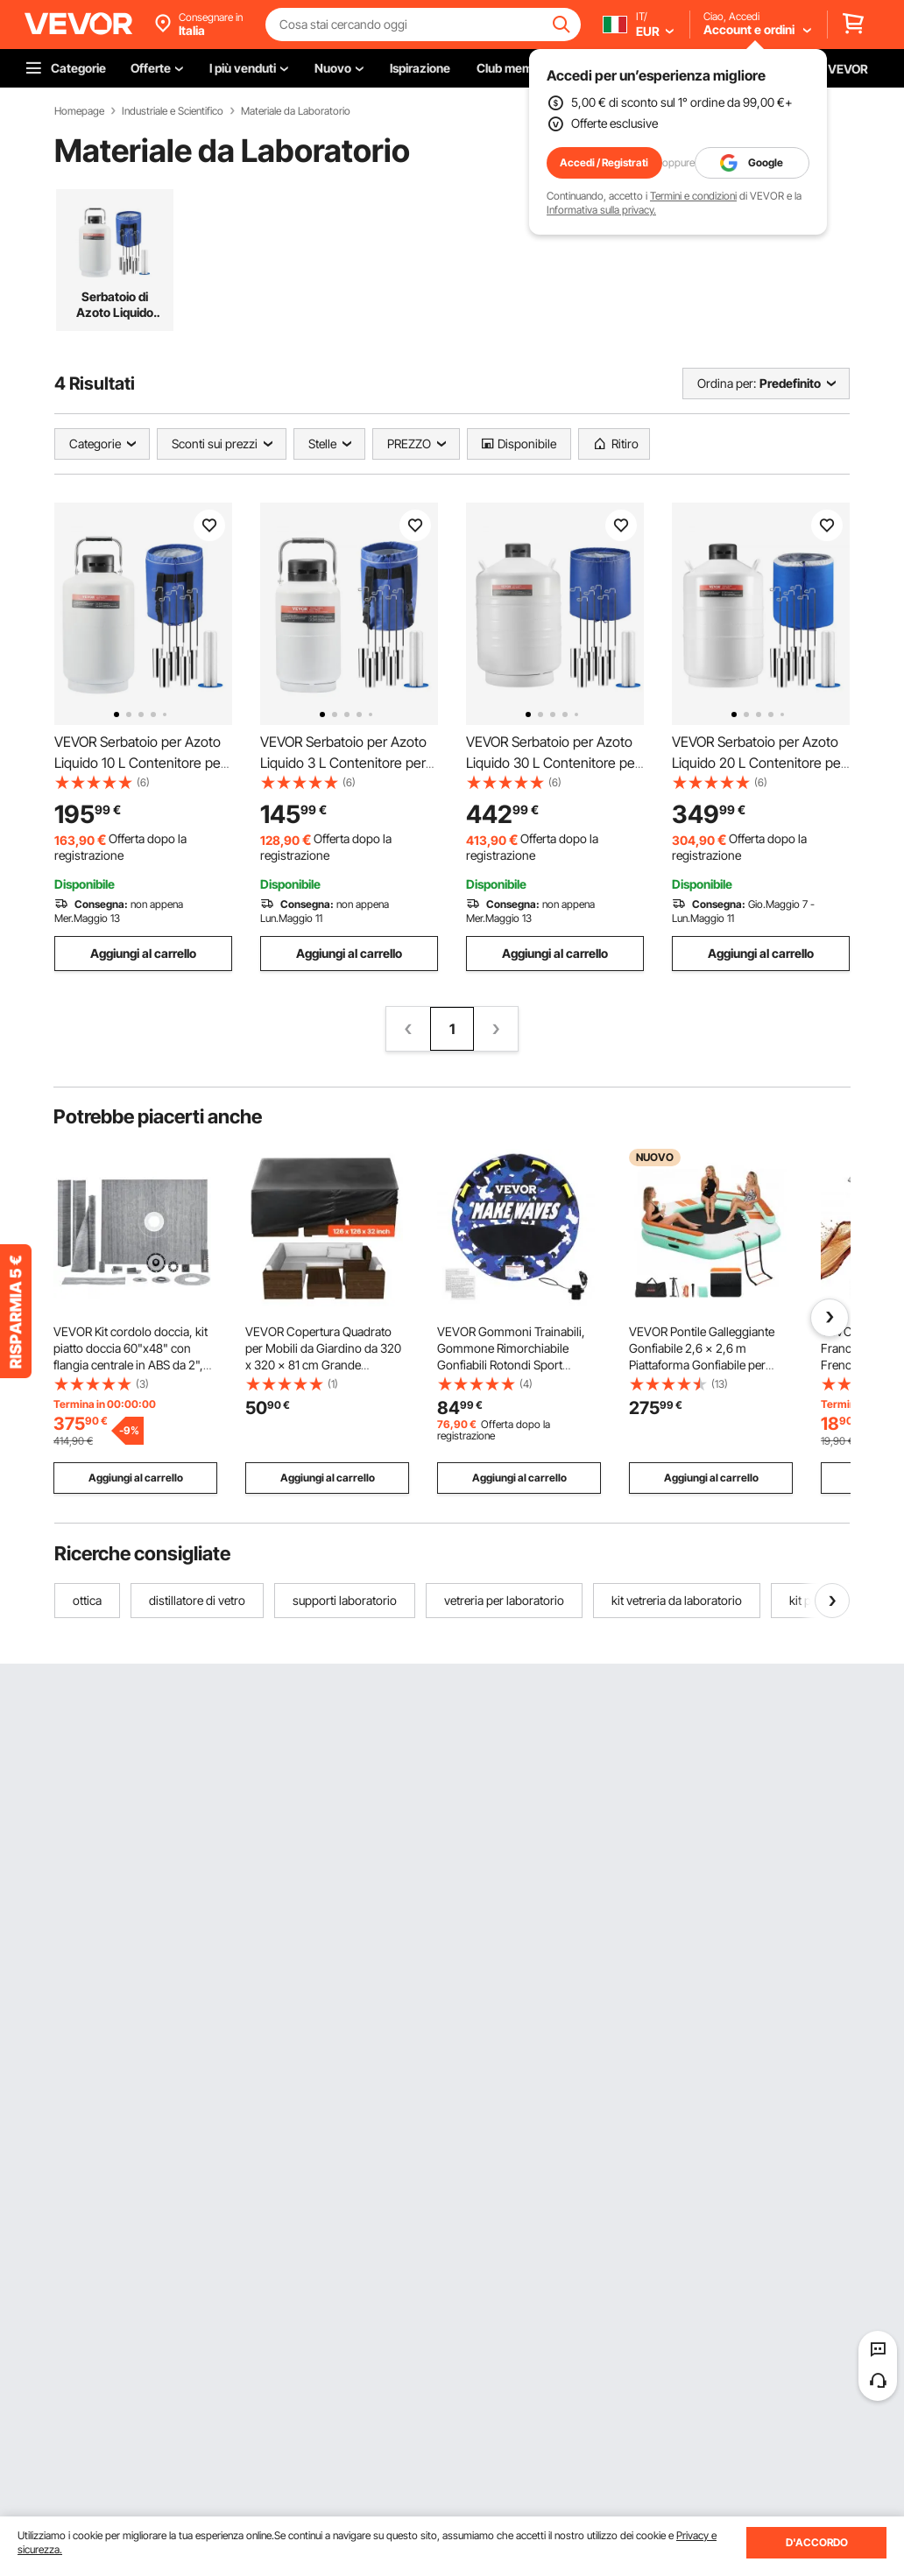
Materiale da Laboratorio (295, 111)
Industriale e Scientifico (172, 111)
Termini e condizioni (693, 195)
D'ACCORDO (817, 2542)
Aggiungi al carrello (143, 953)
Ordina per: (726, 383)
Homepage (79, 111)
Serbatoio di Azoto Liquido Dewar (114, 304)
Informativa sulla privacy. (601, 209)
